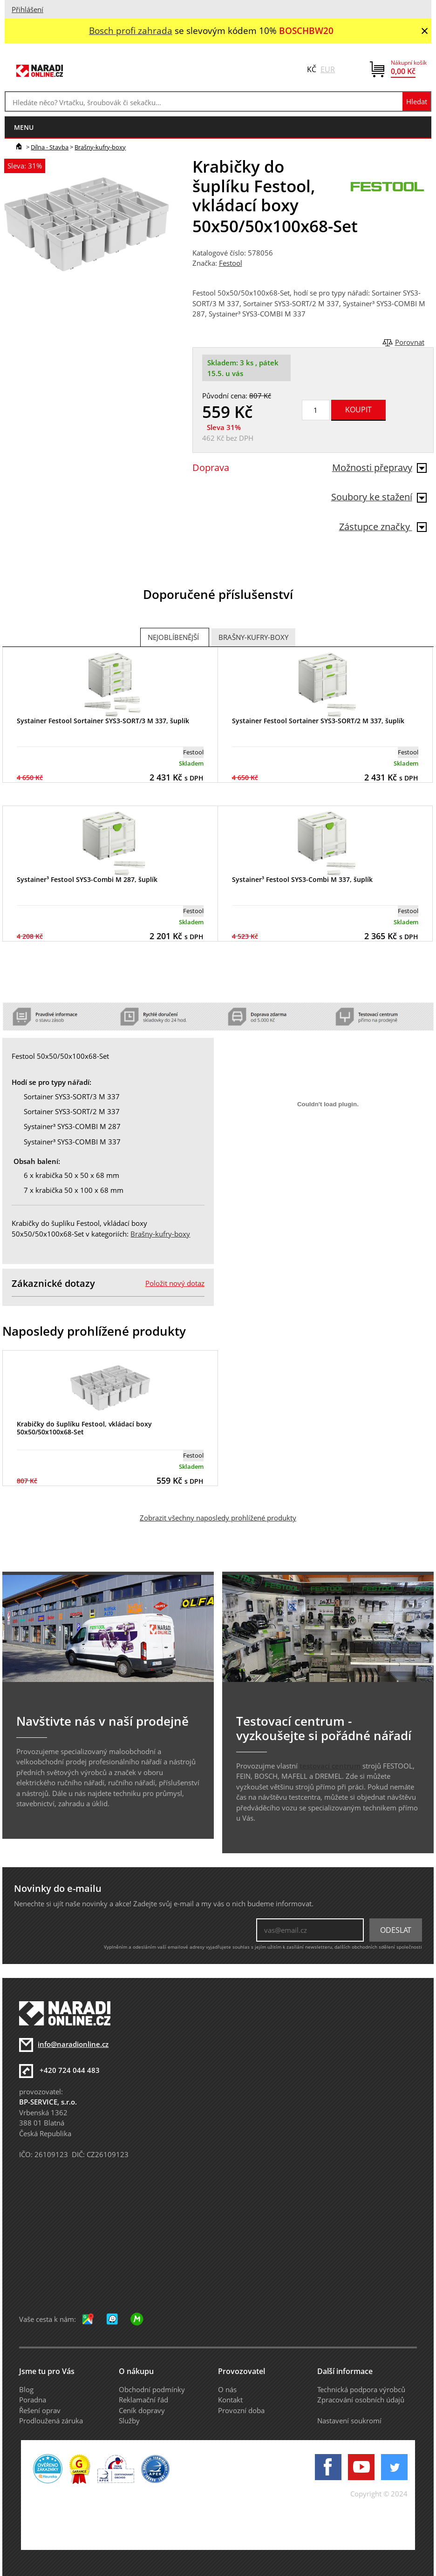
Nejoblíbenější (173, 637)
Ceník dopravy (142, 2410)
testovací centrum (330, 1765)
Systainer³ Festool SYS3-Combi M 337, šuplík (302, 879)
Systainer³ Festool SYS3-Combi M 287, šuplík (87, 879)
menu (24, 127)
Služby (129, 2420)
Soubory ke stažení (379, 497)
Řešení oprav (40, 2410)
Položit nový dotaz (174, 1283)
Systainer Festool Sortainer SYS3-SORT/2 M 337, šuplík (318, 720)
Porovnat (409, 342)
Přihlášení (27, 9)
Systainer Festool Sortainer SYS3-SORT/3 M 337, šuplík (103, 720)
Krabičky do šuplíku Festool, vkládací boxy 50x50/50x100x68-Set (84, 1427)
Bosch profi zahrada (130, 30)
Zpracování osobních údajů (360, 2399)
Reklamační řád (143, 2399)
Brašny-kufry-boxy (100, 147)
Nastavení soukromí (349, 2420)
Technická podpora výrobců (361, 2389)
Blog (26, 2389)
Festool (230, 263)
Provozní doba (241, 2410)
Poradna (32, 2399)
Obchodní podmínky (152, 2389)
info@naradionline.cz (73, 2044)
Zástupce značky (383, 526)
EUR (327, 69)
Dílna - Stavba (49, 147)
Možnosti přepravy (379, 467)
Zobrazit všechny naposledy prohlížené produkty (218, 1517)
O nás (227, 2389)
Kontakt (230, 2399)
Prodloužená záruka (51, 2420)
